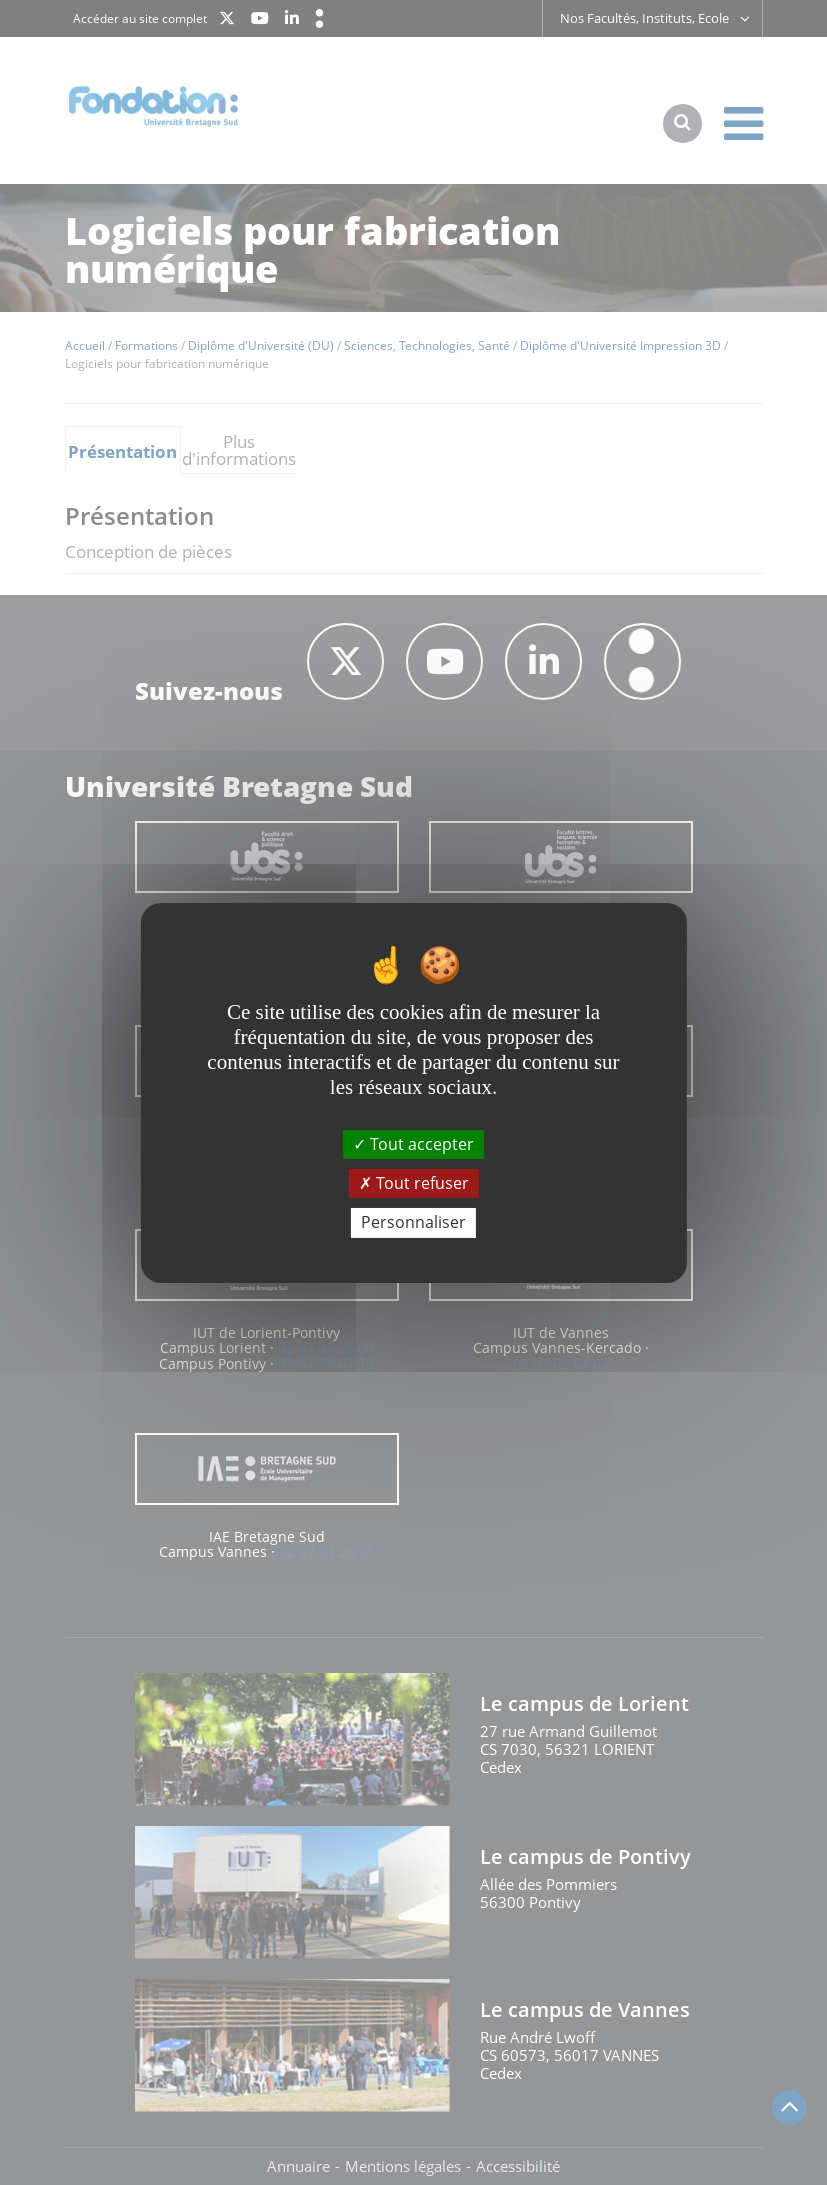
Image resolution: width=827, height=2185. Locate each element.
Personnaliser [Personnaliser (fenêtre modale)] (413, 1222)
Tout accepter (413, 1144)
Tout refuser (414, 1183)
